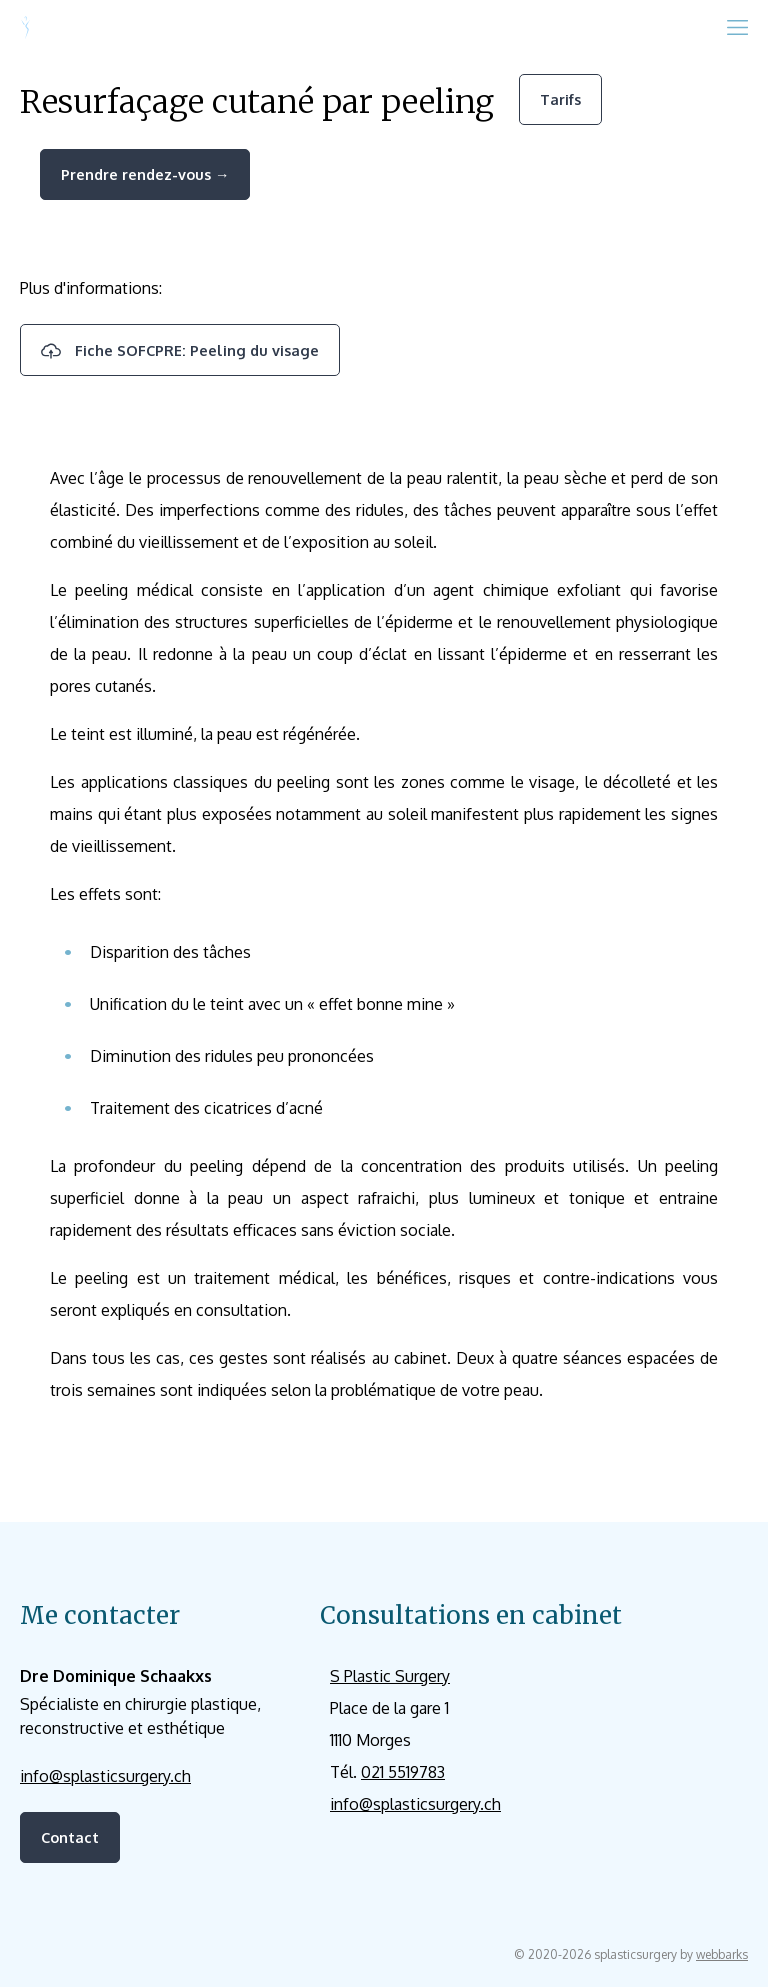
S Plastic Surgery (390, 1676)
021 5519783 (403, 1772)
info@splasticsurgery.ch (105, 1776)
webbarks (722, 1954)
